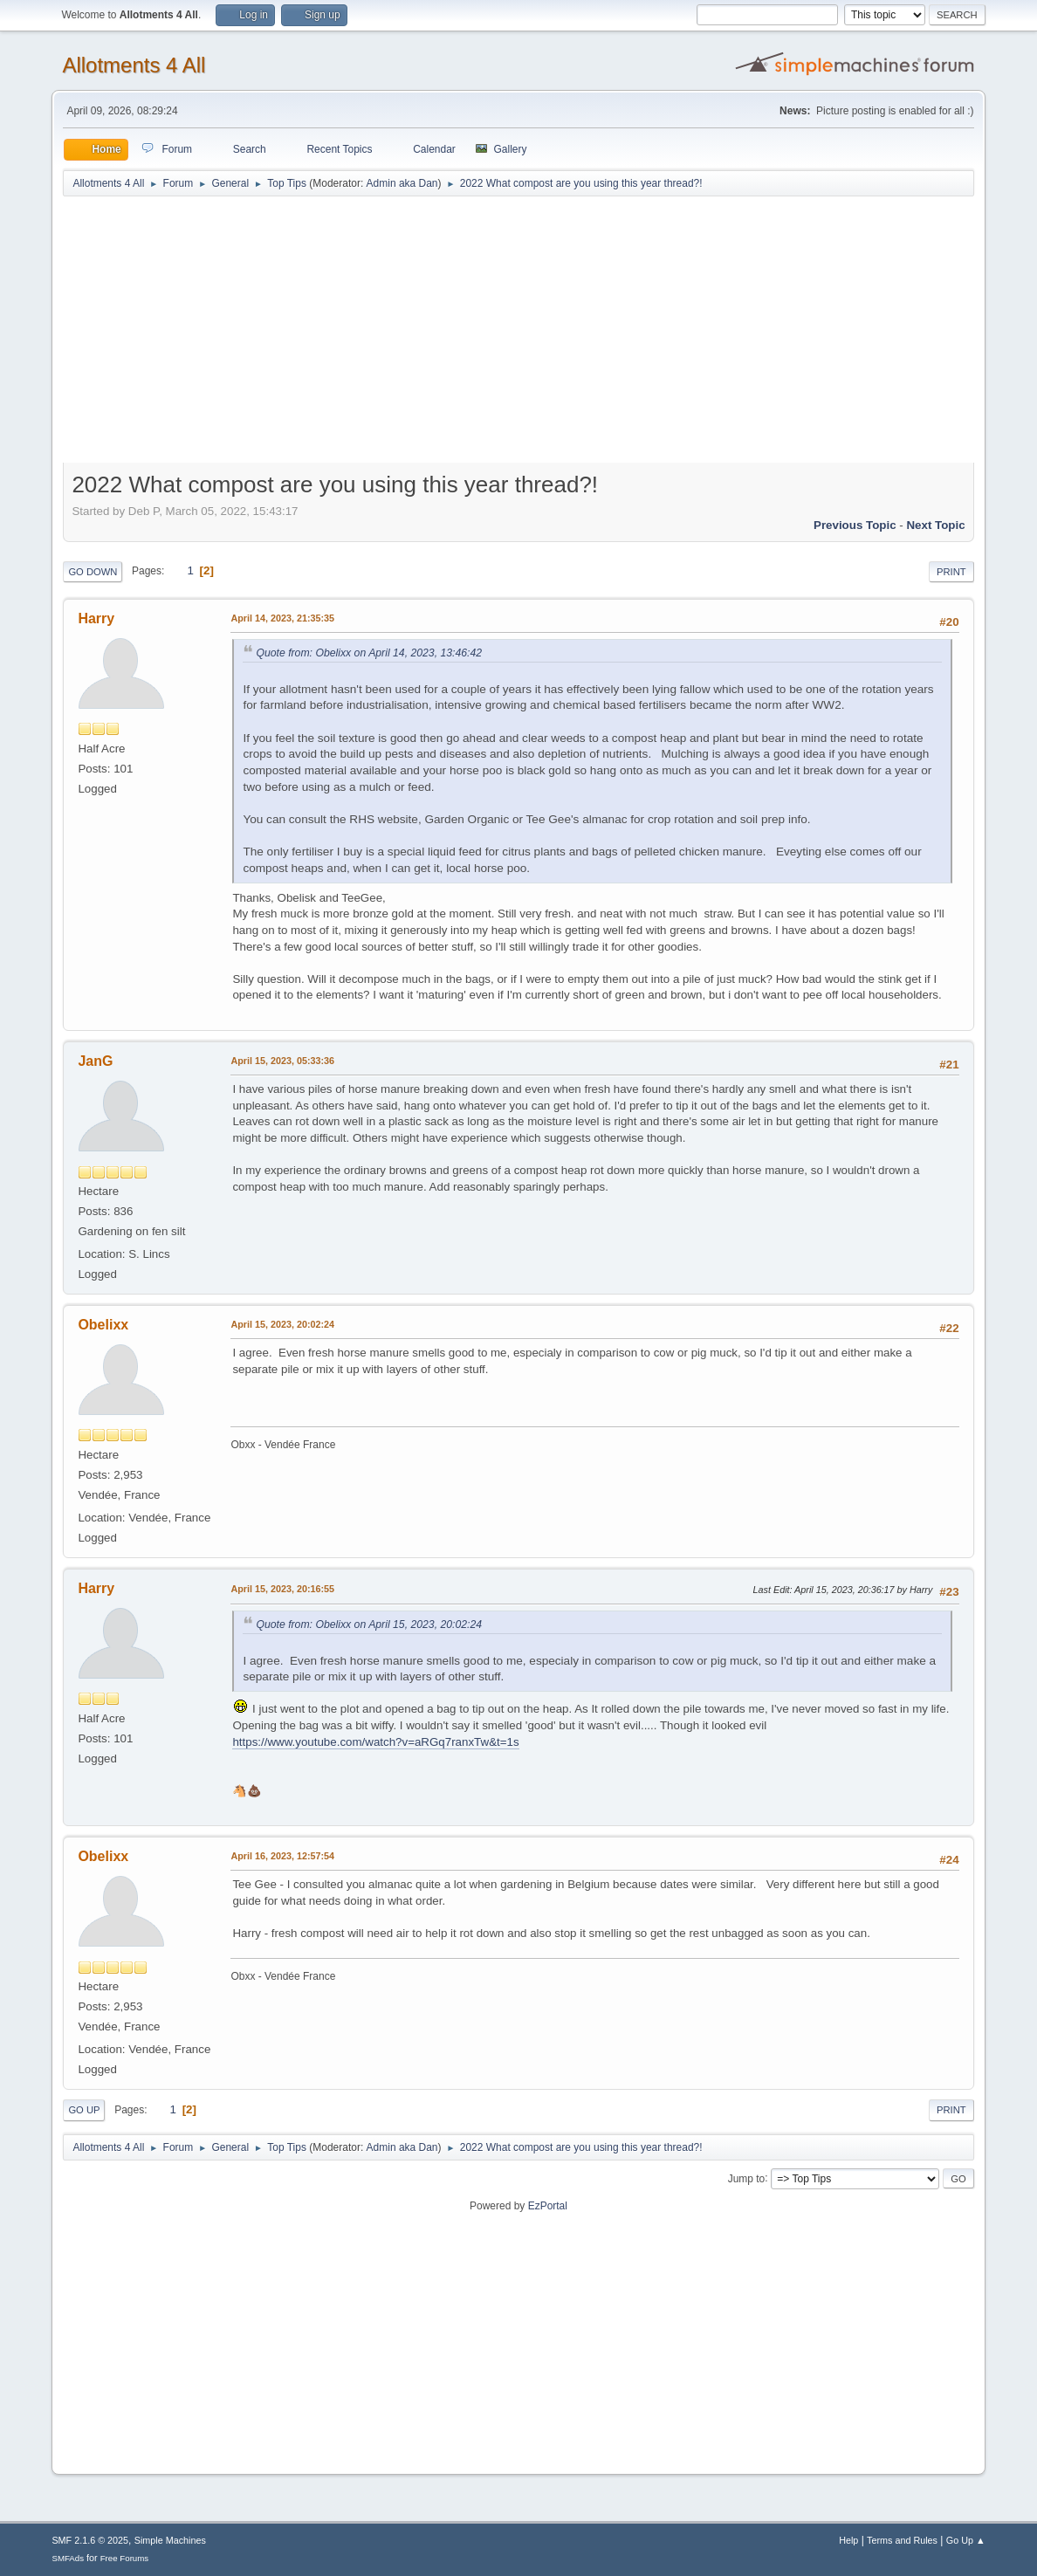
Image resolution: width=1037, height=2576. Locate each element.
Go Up (84, 2110)
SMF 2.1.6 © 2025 (90, 2540)
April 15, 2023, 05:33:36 (282, 1060)
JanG (95, 1061)
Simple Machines (170, 2540)
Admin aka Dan (402, 183)
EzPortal (547, 2206)
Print (951, 572)
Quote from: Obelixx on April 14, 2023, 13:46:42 (369, 653)
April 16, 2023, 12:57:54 (282, 1856)
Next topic (935, 525)
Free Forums (124, 2558)
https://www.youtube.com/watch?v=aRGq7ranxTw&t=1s (375, 1741)
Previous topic (855, 525)
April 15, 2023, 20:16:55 (282, 1588)
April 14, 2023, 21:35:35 (282, 618)
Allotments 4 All (133, 65)
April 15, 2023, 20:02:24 (282, 1324)
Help (848, 2540)
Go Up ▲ (965, 2540)
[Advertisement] (519, 333)
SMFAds (68, 2558)
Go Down (92, 572)
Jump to (747, 2178)
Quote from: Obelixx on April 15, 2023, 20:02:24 (369, 1624)
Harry (96, 618)
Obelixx (103, 1324)
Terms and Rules (902, 2540)
